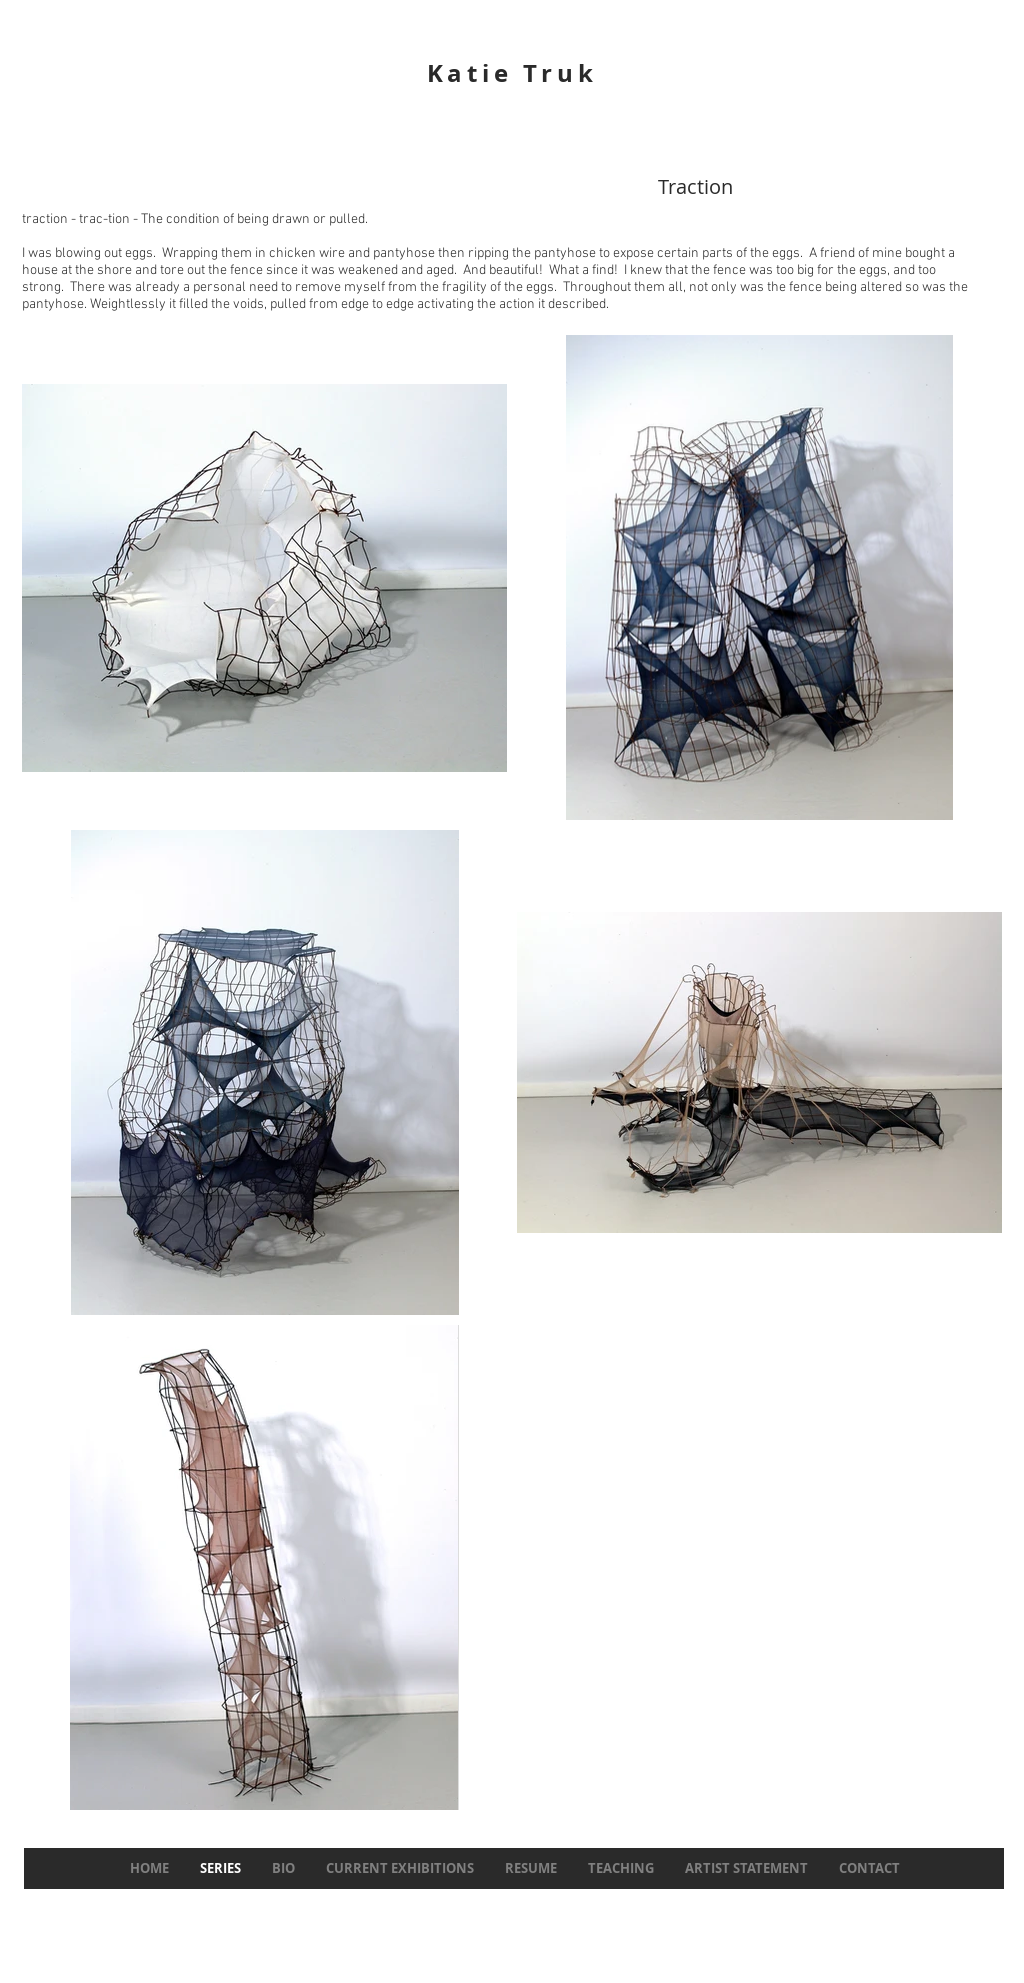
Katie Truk (512, 73)
